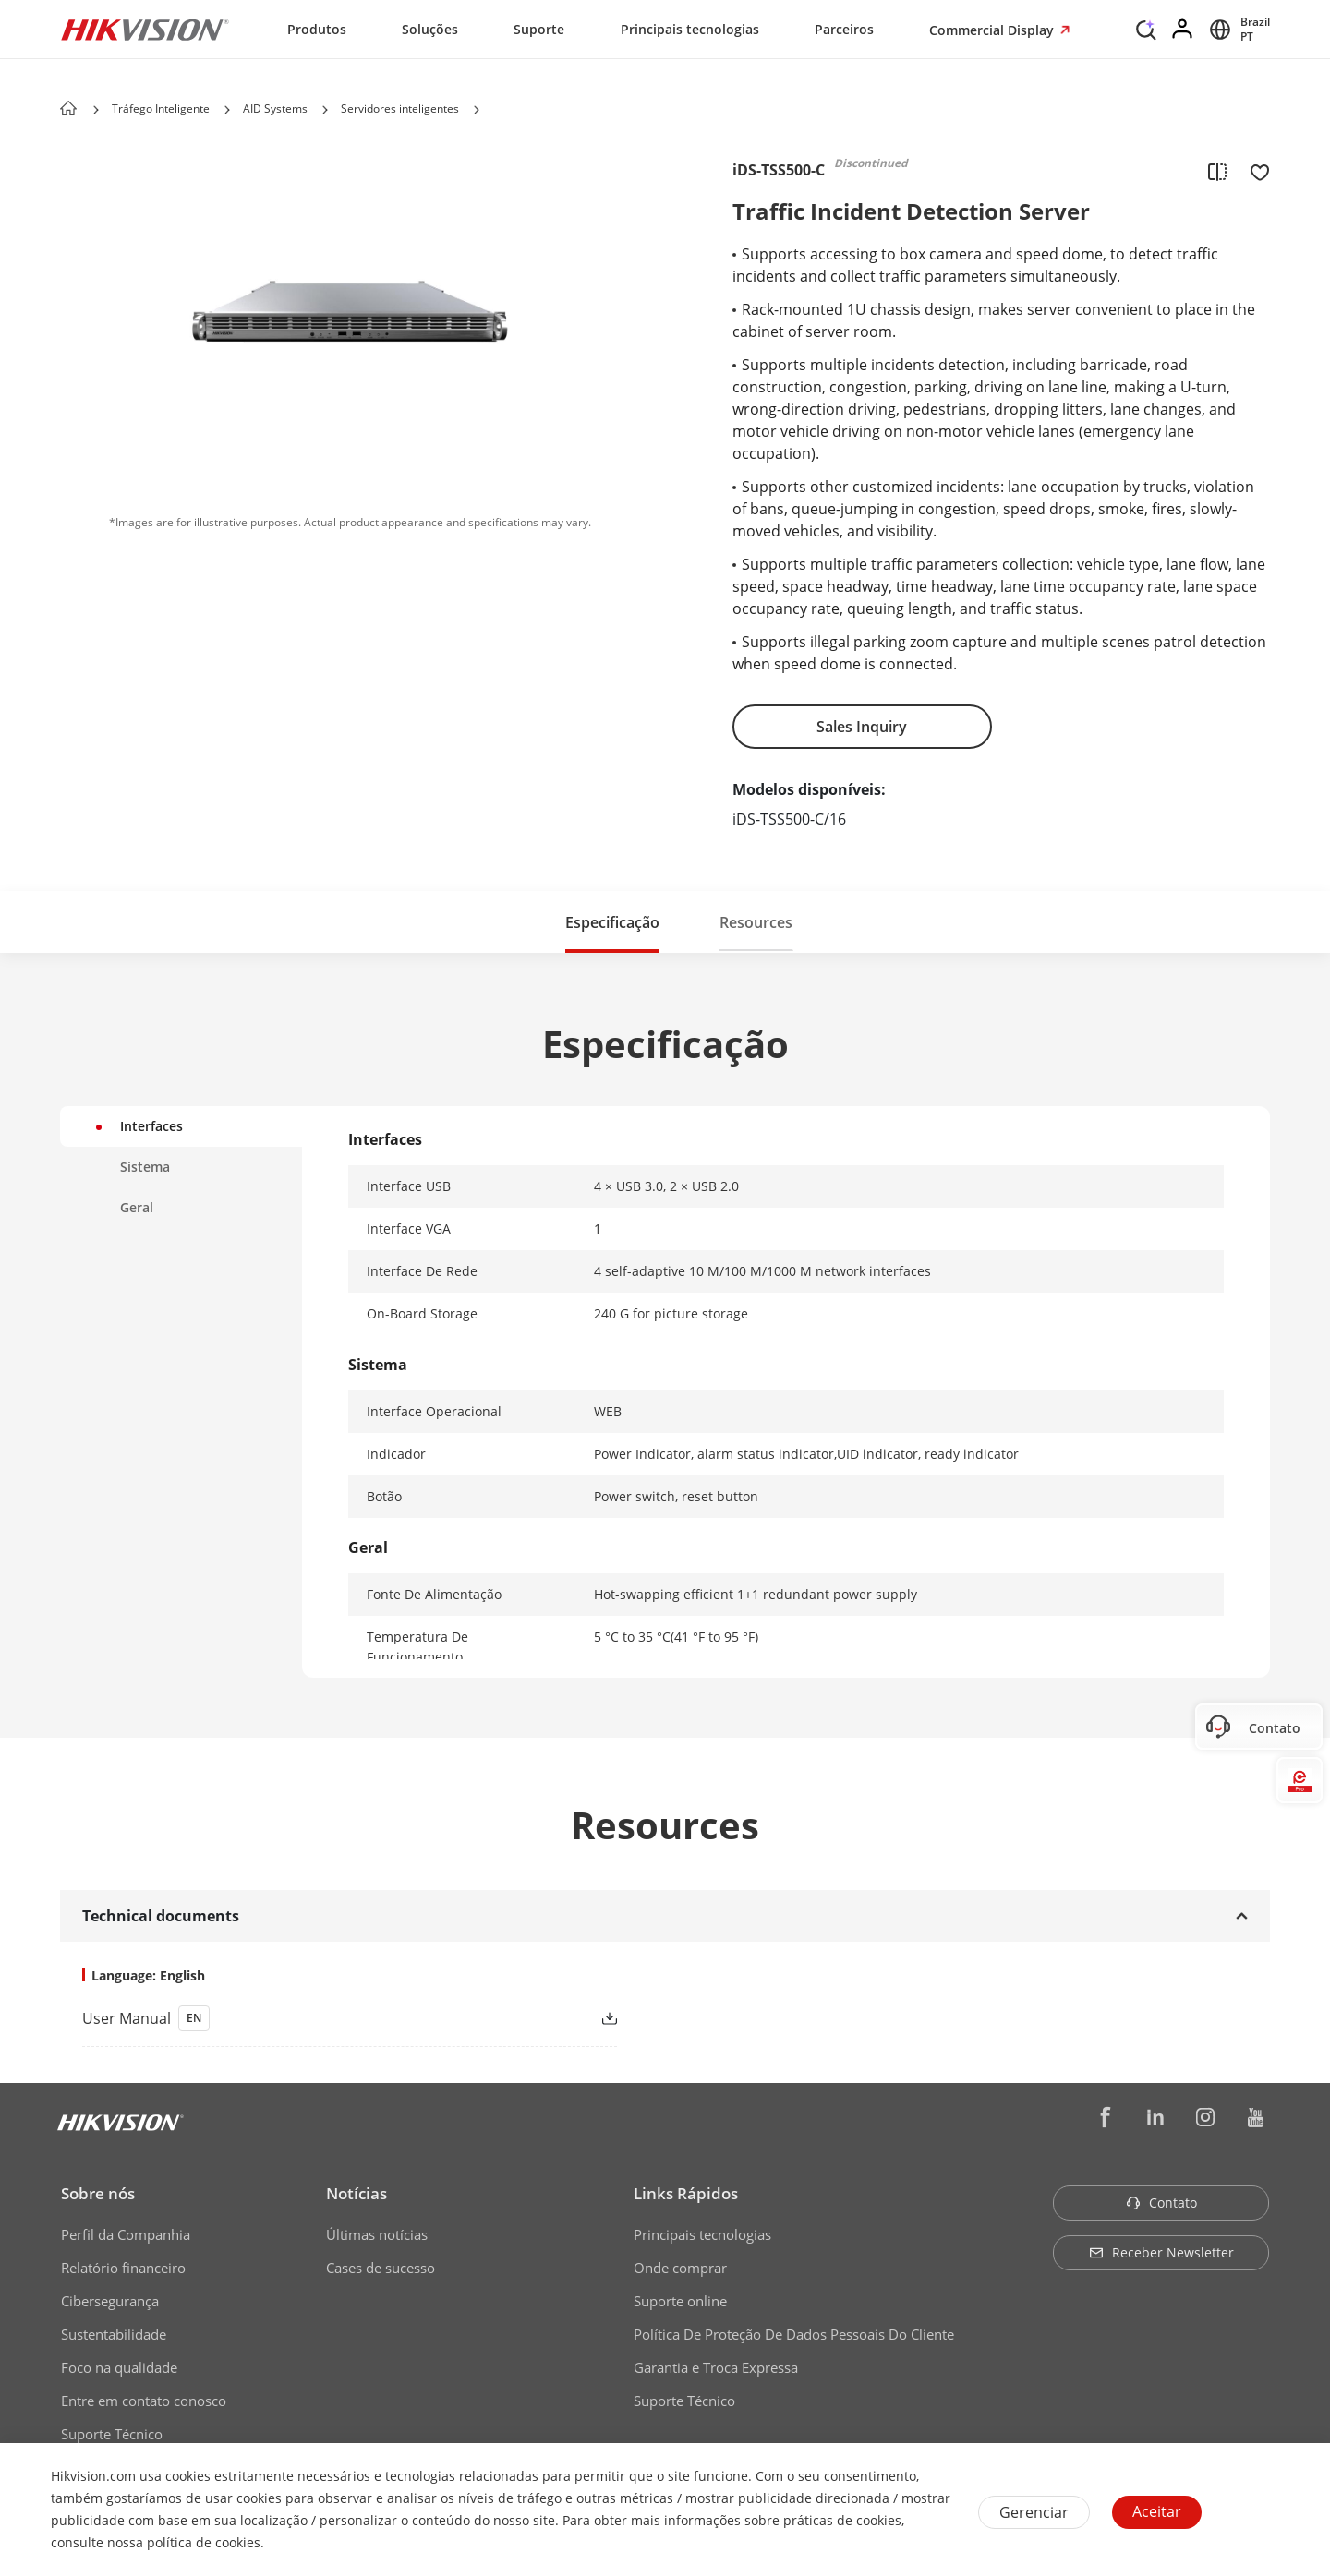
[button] (227, 109)
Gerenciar (1034, 2512)
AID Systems (275, 108)
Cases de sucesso (380, 2267)
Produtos (316, 29)
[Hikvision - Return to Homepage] (145, 29)
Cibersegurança (110, 2301)
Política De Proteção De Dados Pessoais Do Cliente (794, 2334)
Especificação (612, 922)
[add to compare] (1217, 170)
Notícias (356, 2193)
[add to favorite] (1254, 170)
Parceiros (844, 29)
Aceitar (1156, 2511)
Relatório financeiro (123, 2267)
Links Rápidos (686, 2193)
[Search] (1146, 28)
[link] (320, 2018)
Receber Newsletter (1161, 2252)
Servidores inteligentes (400, 108)
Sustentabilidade (113, 2334)
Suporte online (680, 2301)
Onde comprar (680, 2267)
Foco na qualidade (119, 2367)
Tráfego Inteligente (161, 108)
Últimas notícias (377, 2234)
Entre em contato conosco (143, 2400)
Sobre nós (98, 2193)
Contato (1161, 2202)
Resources (755, 922)
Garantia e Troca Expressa (716, 2367)
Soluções (430, 29)
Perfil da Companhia (125, 2234)
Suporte (539, 29)
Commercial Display (993, 30)
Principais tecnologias (690, 29)
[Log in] (1183, 29)
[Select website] (1236, 29)
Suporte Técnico (112, 2434)
